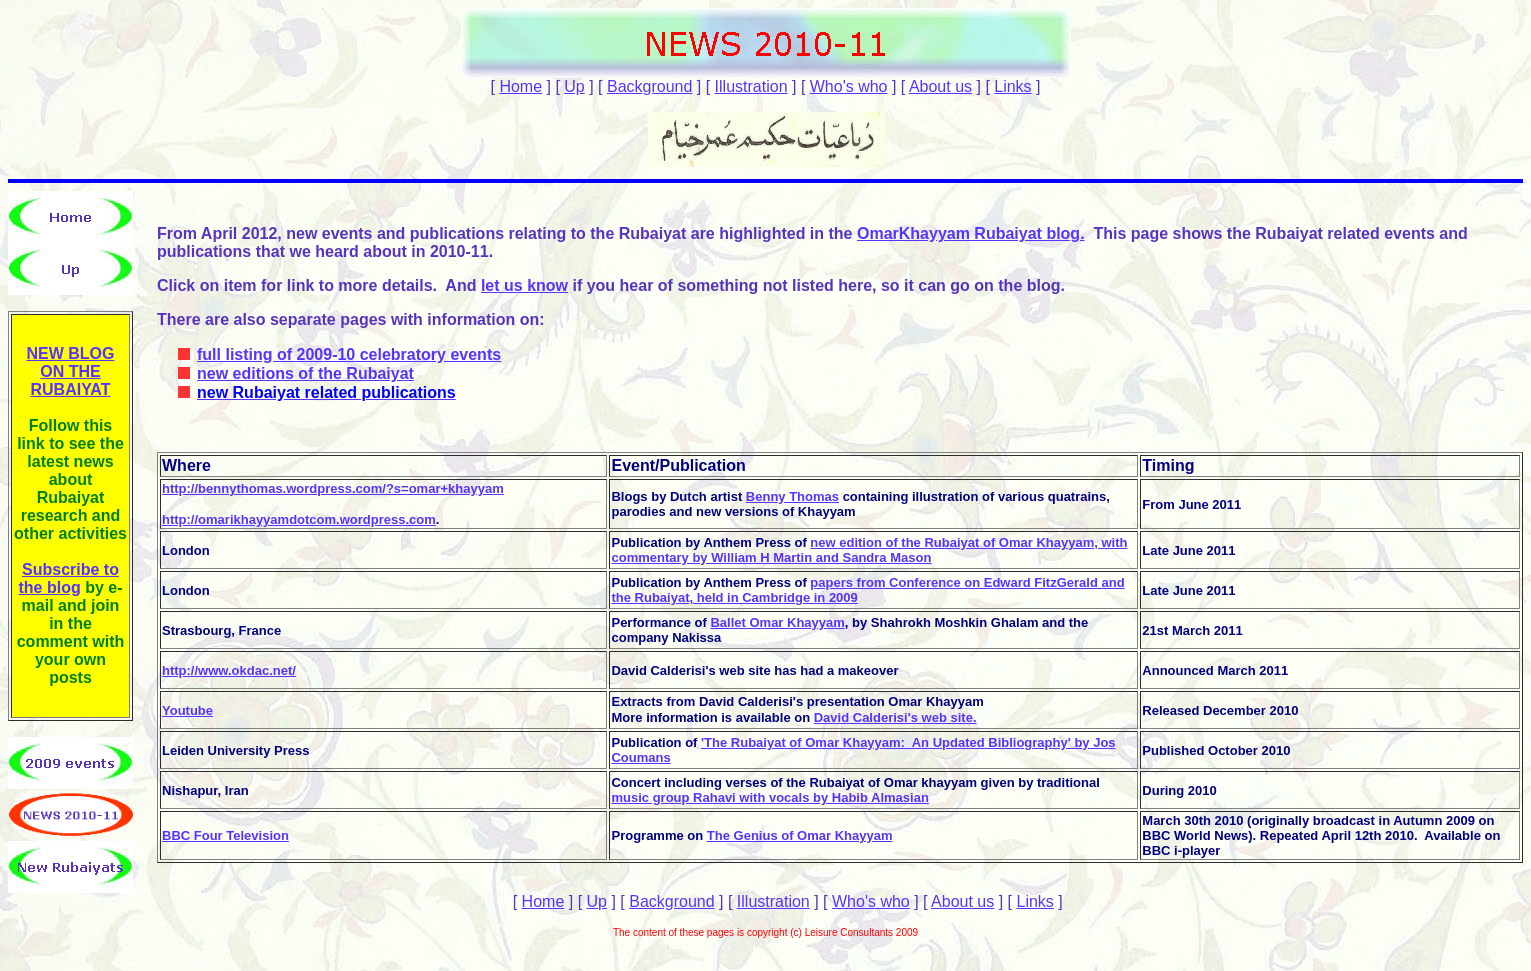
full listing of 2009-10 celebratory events (349, 354)
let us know (524, 285)
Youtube (187, 710)
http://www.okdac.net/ (229, 670)
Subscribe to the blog (68, 578)
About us (940, 86)
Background (649, 86)
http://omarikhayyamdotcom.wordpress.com (299, 519)
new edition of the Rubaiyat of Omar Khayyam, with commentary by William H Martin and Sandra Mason (869, 550)
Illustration (751, 86)
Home (520, 86)
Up (574, 86)
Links (1012, 86)
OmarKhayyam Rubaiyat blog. (971, 233)
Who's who (849, 86)
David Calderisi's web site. (895, 717)
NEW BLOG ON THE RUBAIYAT (71, 371)
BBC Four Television (225, 835)
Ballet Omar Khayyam (777, 622)
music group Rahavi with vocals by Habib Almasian (769, 797)
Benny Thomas (792, 496)
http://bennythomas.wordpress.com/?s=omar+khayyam (333, 488)
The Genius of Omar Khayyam (800, 835)
